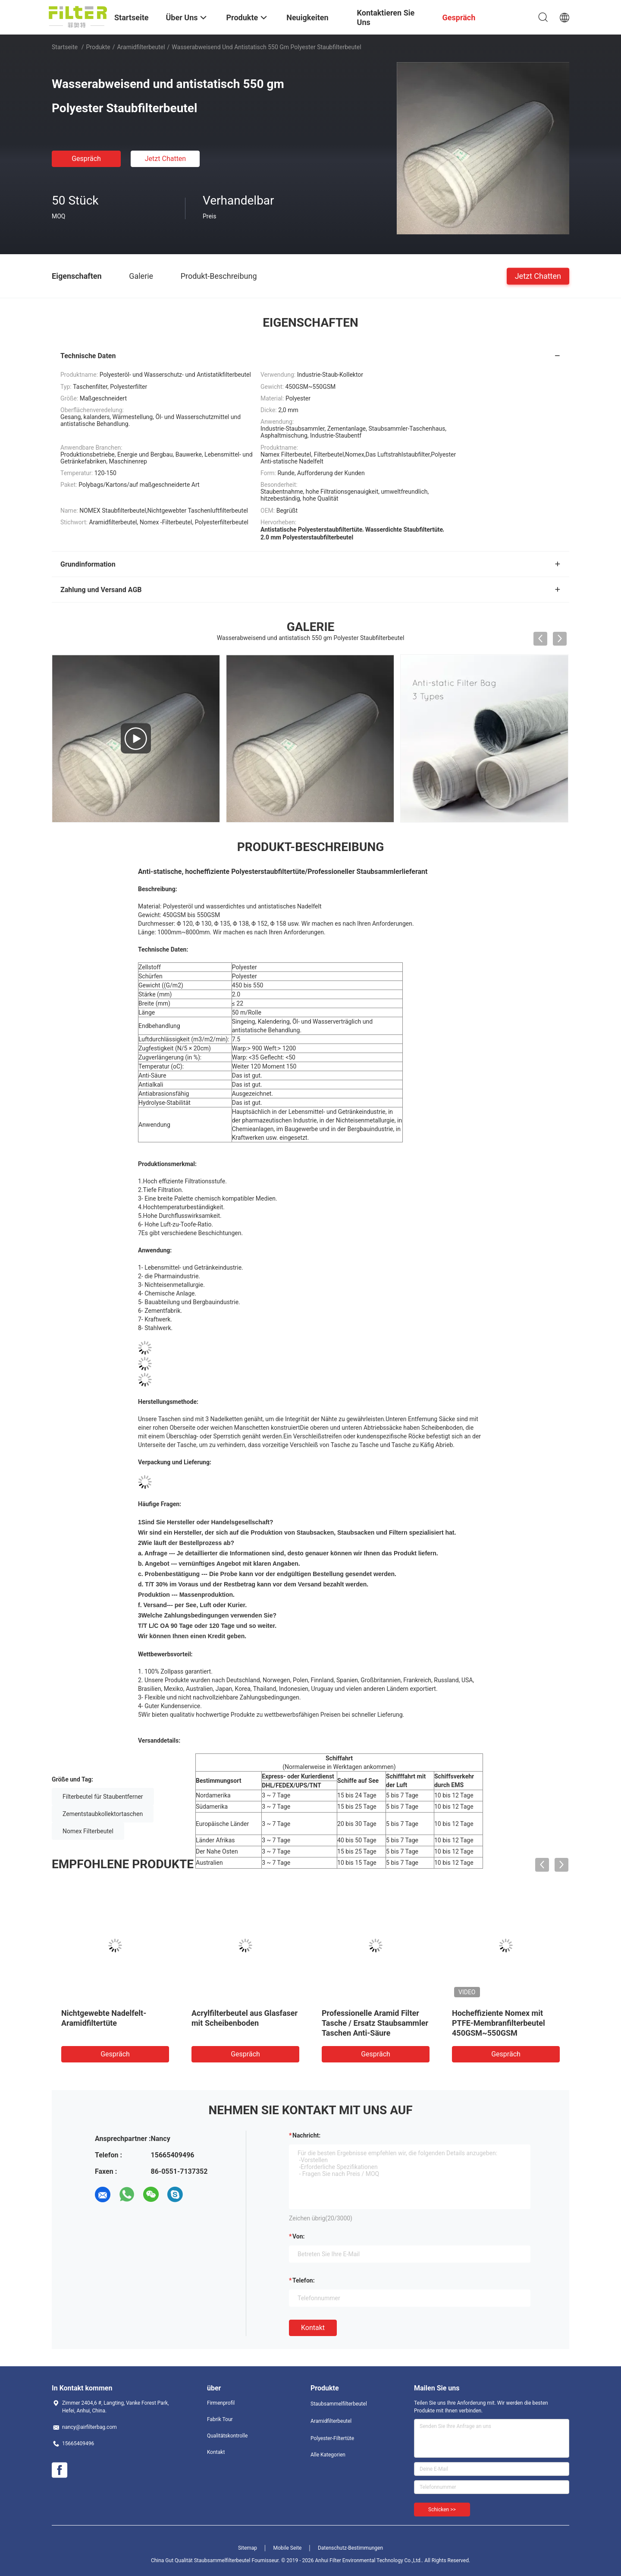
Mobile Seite (287, 2548)
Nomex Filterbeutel (88, 1831)
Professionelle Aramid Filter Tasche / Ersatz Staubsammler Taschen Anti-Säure (375, 2022)
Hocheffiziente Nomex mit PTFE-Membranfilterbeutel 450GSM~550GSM (498, 2022)
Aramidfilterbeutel (141, 47)
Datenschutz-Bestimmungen (350, 2548)
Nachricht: (306, 2135)
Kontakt (313, 2328)
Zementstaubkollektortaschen (103, 1813)
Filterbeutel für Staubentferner (103, 1796)
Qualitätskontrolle (227, 2436)
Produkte (98, 47)
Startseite (65, 47)
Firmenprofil (221, 2403)
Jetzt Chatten (165, 158)
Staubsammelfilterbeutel (338, 2404)
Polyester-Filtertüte (332, 2438)
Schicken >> (442, 2510)
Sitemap (247, 2548)
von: (298, 2236)
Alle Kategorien (327, 2455)
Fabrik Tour (220, 2419)
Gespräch (86, 158)
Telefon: (303, 2280)
